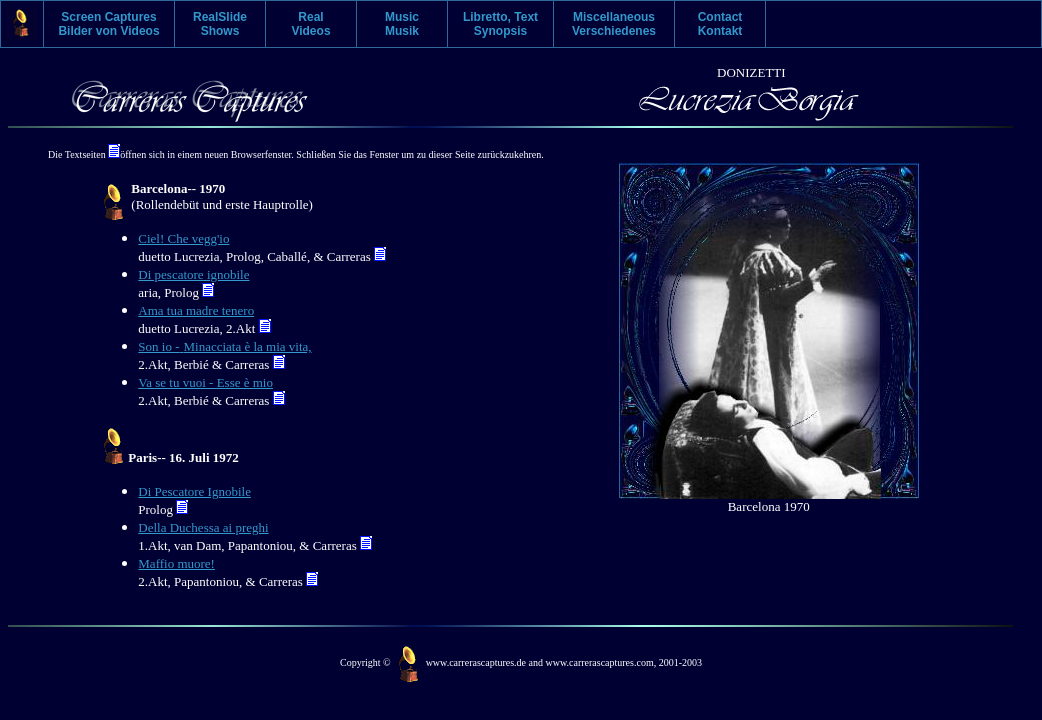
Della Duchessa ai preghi (203, 527)
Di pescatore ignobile (193, 274)
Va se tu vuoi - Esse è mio (205, 382)
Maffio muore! (176, 563)
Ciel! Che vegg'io (183, 238)
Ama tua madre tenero (196, 310)
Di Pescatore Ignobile (194, 491)
